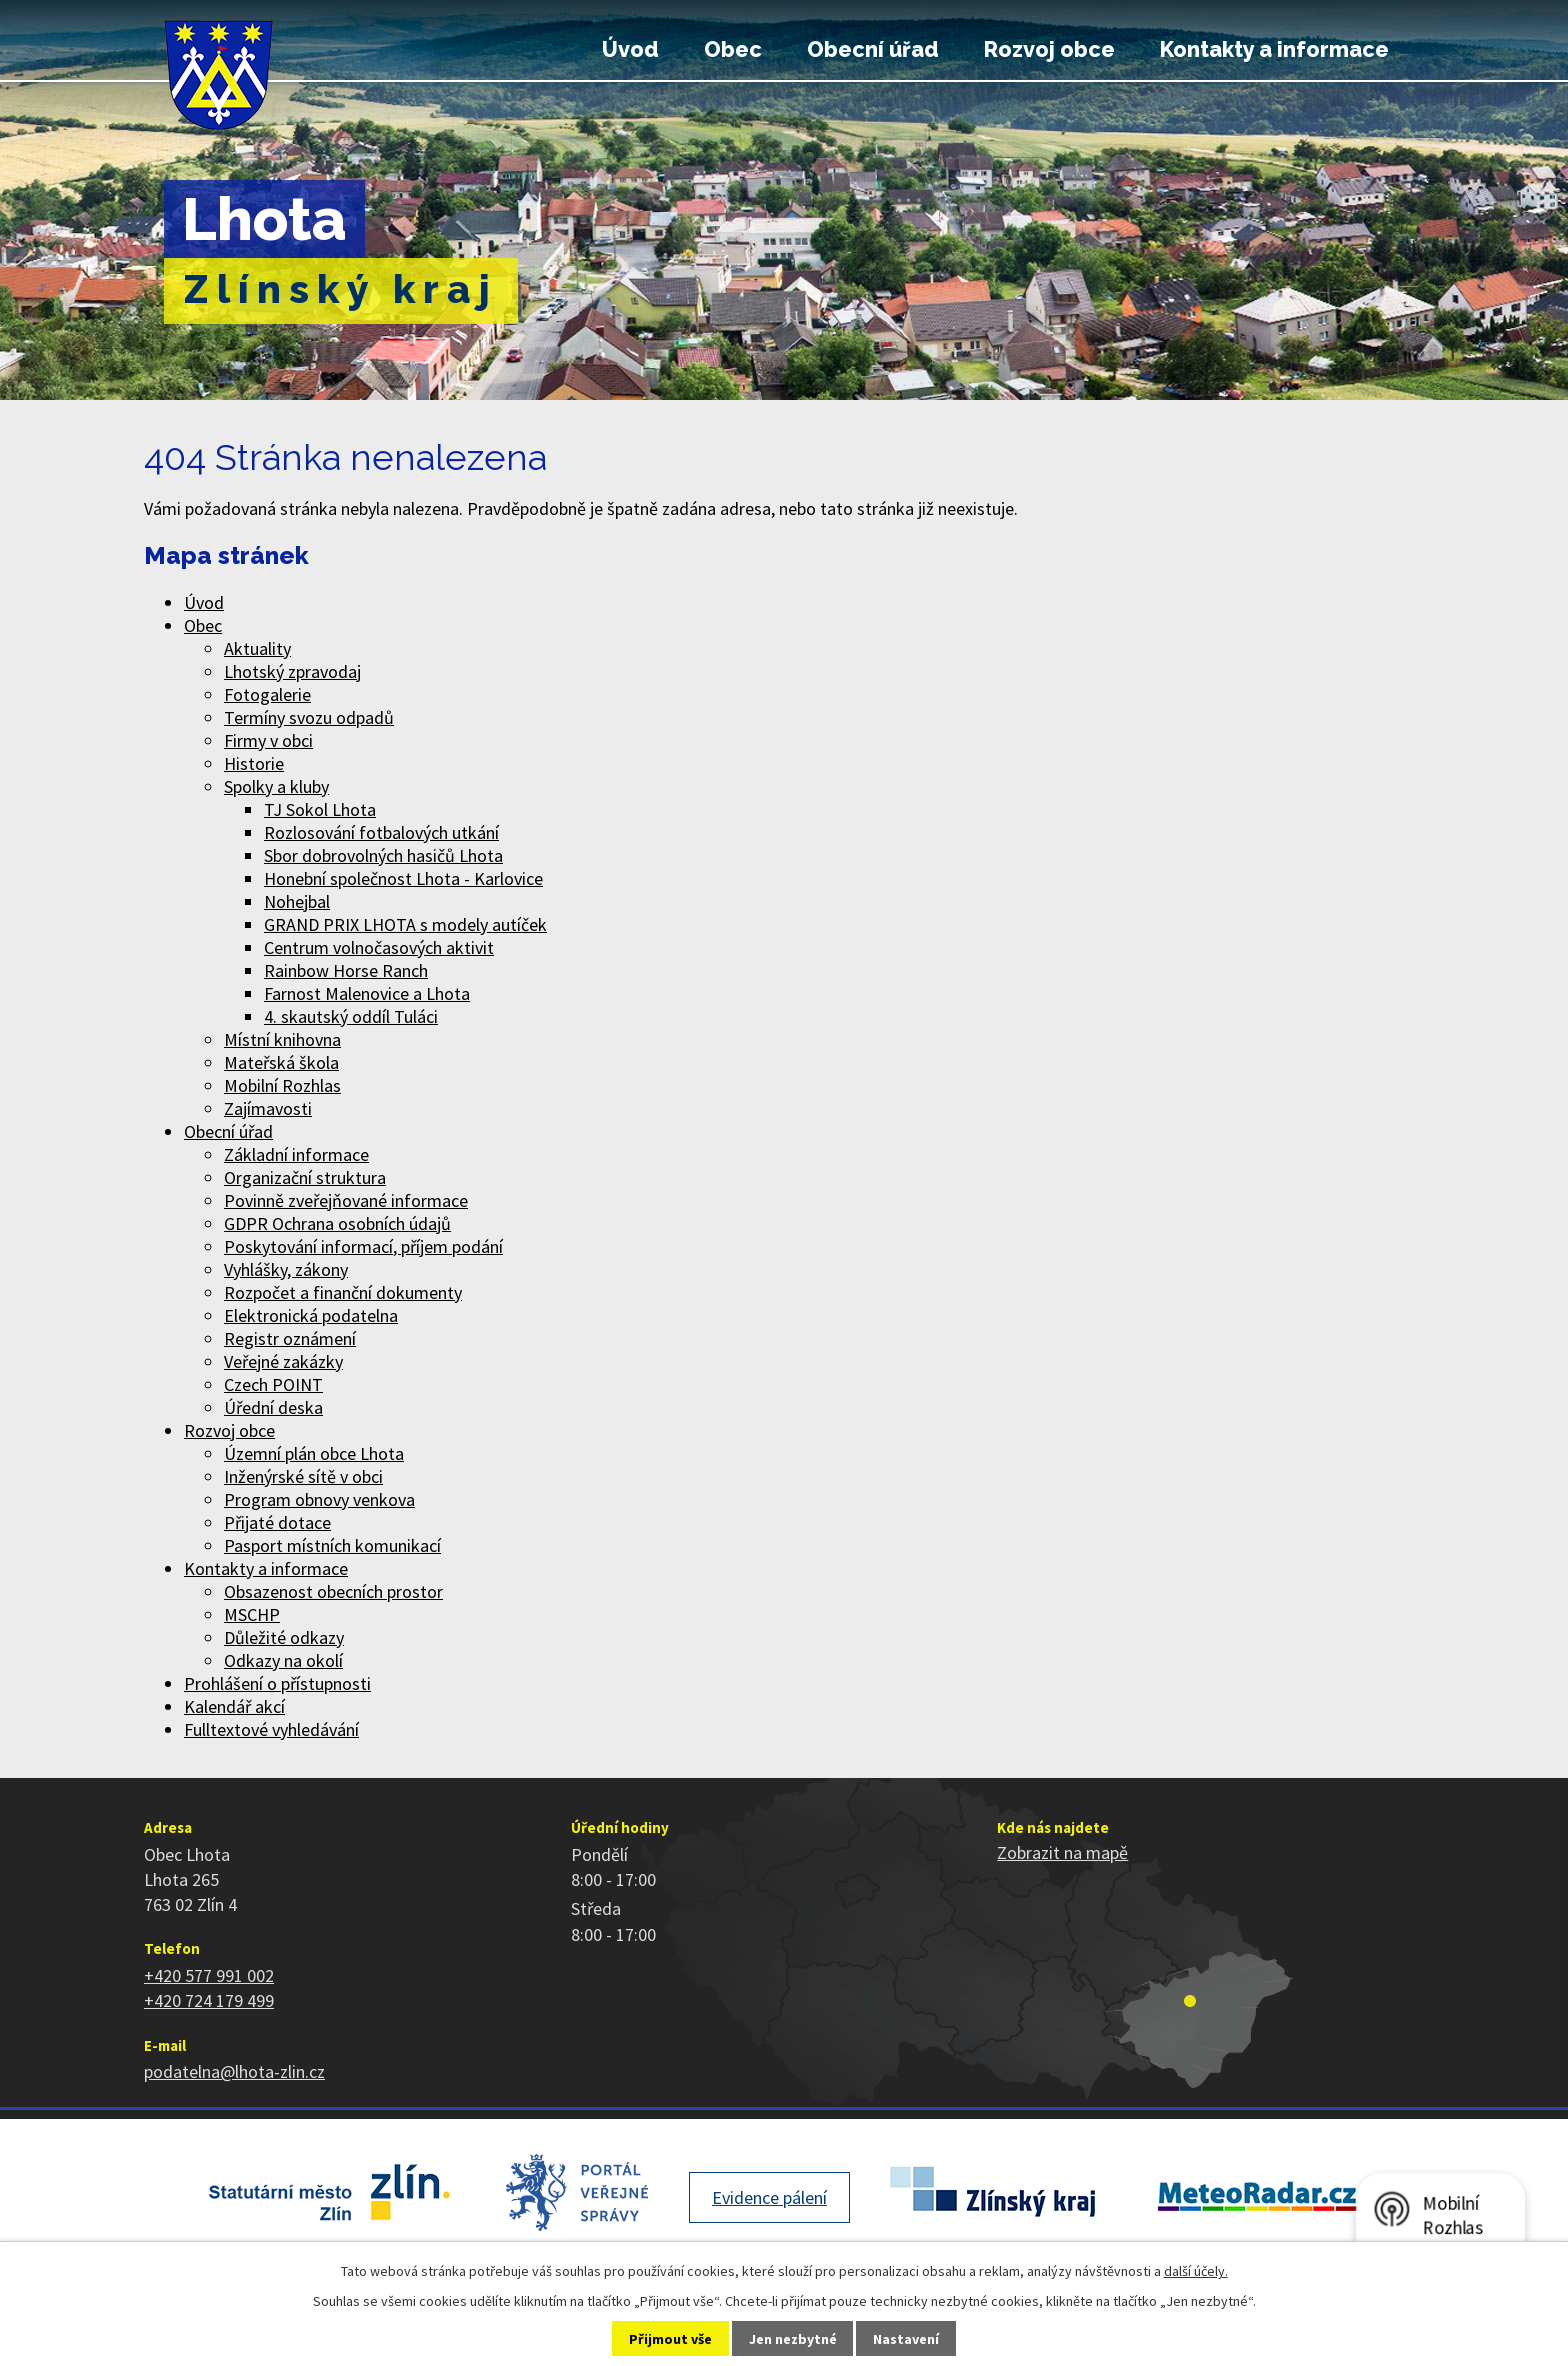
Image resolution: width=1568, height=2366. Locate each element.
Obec (733, 49)
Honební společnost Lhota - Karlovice (403, 878)
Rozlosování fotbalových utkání (381, 832)
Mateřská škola (281, 1062)
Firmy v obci (268, 740)
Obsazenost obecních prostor (333, 1591)
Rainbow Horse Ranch (346, 970)
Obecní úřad (873, 49)
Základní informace (296, 1154)
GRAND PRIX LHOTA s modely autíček (405, 924)
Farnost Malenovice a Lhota (367, 993)
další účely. (1196, 2271)
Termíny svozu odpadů (309, 717)
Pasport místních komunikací (332, 1545)
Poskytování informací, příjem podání (363, 1246)
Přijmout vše (670, 2339)
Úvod (630, 49)
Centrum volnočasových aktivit (379, 947)
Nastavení (906, 2339)
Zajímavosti (268, 1108)
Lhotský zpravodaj (292, 671)
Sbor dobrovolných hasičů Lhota (383, 855)
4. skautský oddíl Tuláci (351, 1016)
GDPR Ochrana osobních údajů (337, 1223)
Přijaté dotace (277, 1522)
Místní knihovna (282, 1039)
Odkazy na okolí (283, 1660)
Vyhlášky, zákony (286, 1269)
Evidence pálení (769, 2197)
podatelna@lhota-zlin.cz (234, 2071)
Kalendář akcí (234, 1706)
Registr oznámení (290, 1338)
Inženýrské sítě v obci (303, 1476)
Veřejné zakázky (283, 1361)
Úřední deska (273, 1407)
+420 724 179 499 (209, 2000)
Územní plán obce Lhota (314, 1453)
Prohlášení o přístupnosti (277, 1683)
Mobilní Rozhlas (282, 1085)
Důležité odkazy (284, 1637)
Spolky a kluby (276, 786)
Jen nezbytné (793, 2339)
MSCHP (252, 1614)
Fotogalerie (267, 694)
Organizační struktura (305, 1177)
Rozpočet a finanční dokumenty (343, 1292)
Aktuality (257, 648)
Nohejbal (297, 901)
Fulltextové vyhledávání (271, 1729)
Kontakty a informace (1274, 49)
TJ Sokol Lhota (320, 809)
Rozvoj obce (1049, 49)
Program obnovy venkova (319, 1499)
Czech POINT (273, 1384)
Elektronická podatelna (311, 1315)
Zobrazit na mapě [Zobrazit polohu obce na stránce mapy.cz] (1062, 1852)
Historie (254, 763)
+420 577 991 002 (209, 1975)
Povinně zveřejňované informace (346, 1200)
